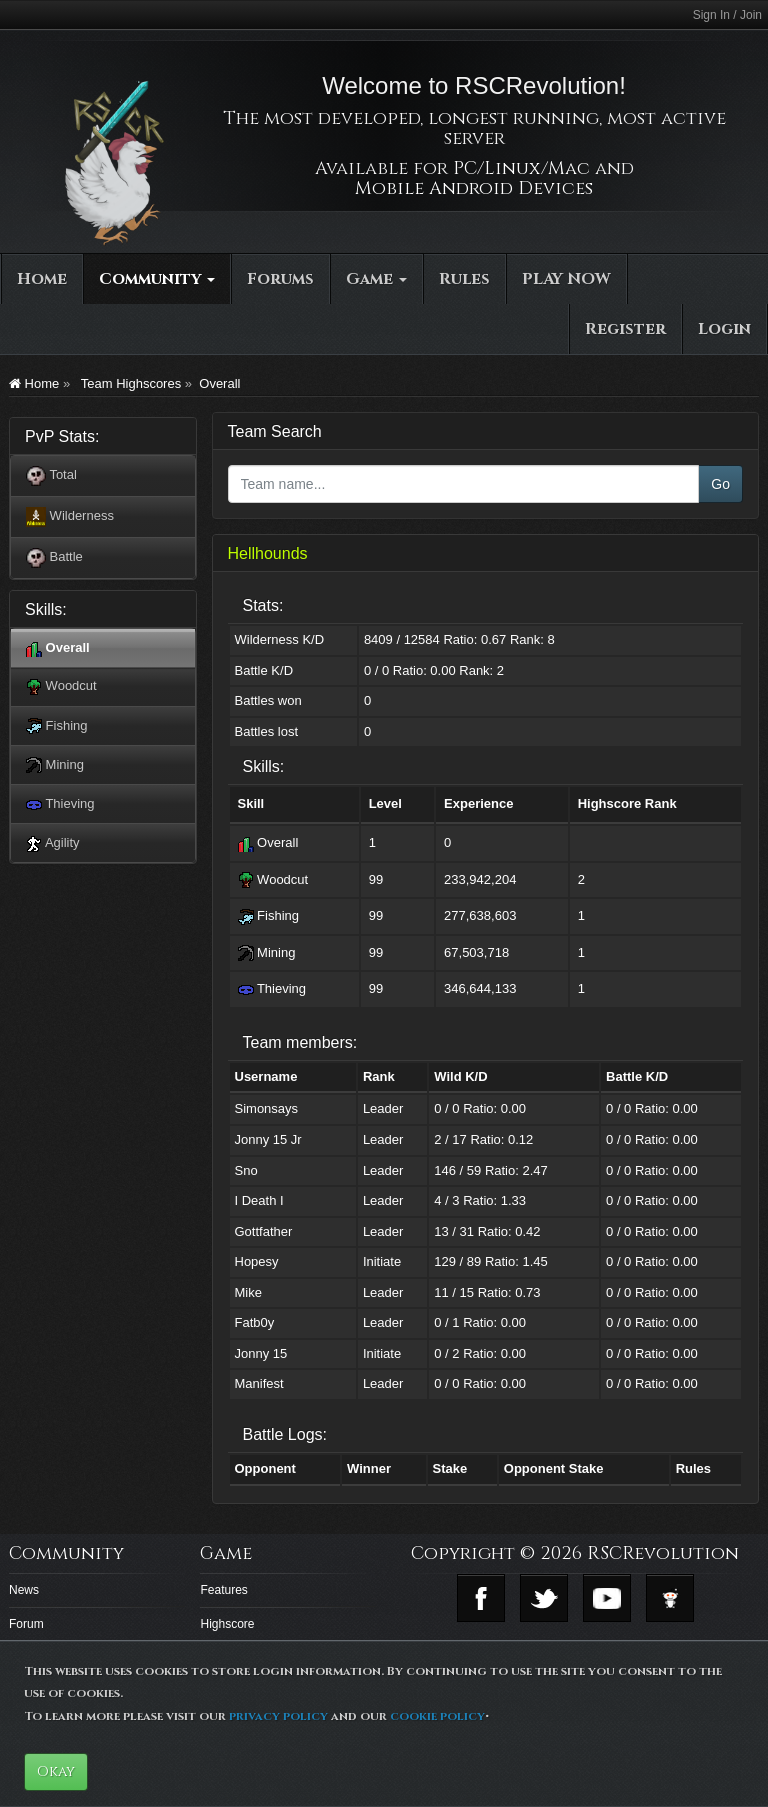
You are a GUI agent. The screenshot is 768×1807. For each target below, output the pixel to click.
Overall (219, 383)
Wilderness (70, 517)
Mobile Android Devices (474, 188)
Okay (56, 1771)
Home (42, 279)
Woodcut (61, 686)
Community (157, 279)
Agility (53, 843)
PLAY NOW (566, 279)
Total (51, 476)
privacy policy (278, 1716)
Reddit (670, 1598)
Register (625, 329)
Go (720, 484)
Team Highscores (129, 383)
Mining (55, 765)
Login (724, 329)
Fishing (57, 726)
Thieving (60, 804)
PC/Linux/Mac (521, 168)
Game (376, 279)
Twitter (544, 1598)
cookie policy (437, 1716)
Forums (280, 279)
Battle (54, 558)
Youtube (607, 1598)
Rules (464, 279)
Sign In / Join (727, 15)
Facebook (481, 1598)
